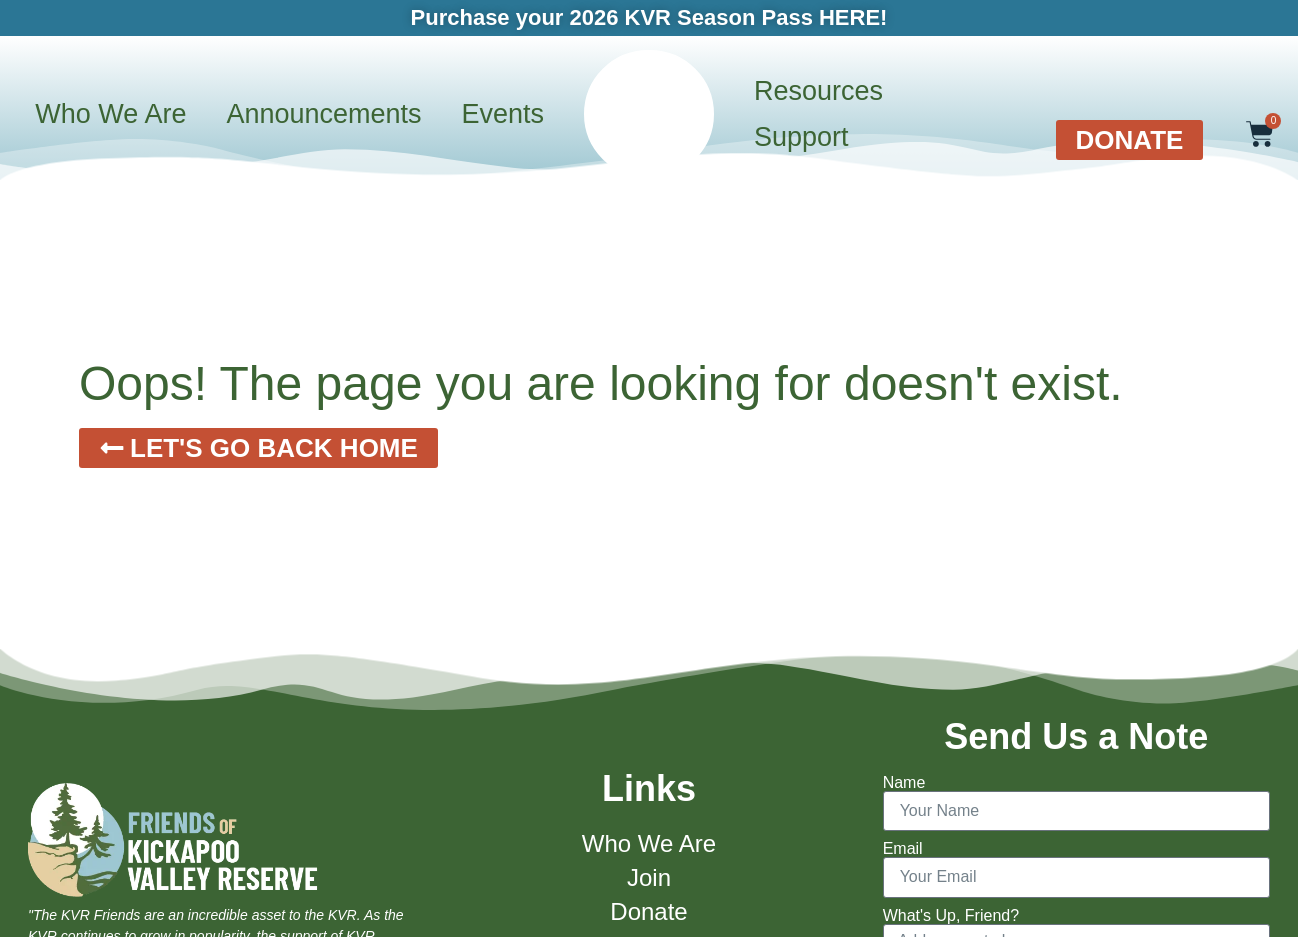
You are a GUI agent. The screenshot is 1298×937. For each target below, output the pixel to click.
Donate (648, 911)
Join (649, 877)
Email (903, 849)
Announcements (323, 114)
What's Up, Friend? (951, 916)
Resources (818, 91)
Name (904, 783)
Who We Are (110, 114)
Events (503, 114)
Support (801, 137)
